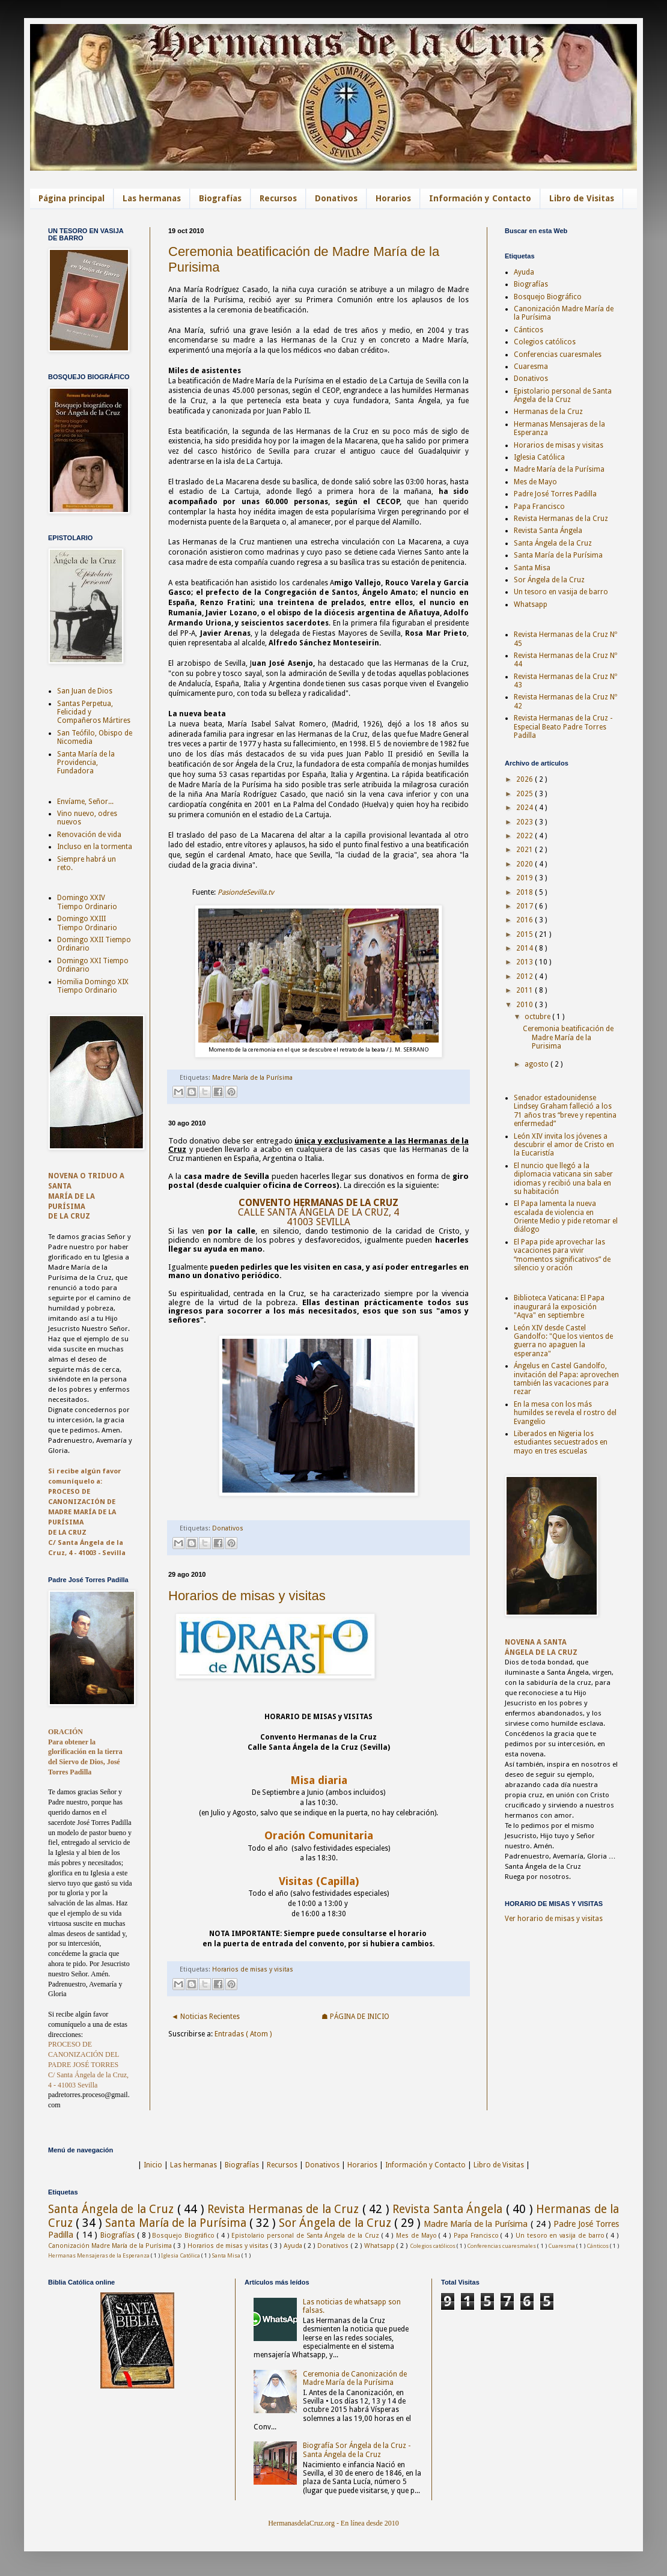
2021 (525, 849)
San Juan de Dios (84, 691)
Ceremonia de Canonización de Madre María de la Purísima (355, 2378)
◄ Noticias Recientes (205, 2016)
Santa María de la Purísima (558, 555)
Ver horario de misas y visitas (554, 1918)
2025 (525, 794)
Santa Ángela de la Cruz (553, 543)
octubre (538, 1016)
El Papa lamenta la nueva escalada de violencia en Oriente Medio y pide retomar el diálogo (566, 1216)
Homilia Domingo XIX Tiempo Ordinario (93, 986)
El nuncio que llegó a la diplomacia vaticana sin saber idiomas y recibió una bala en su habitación (563, 1179)
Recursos (278, 198)
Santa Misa (532, 568)
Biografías (220, 198)
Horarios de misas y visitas (247, 1595)
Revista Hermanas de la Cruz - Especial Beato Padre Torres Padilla (563, 727)
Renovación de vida (89, 834)
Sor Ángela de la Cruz (549, 580)
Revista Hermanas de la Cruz (561, 518)
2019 (525, 878)
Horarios (393, 198)
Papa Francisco (539, 506)
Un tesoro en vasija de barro (561, 592)
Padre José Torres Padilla (555, 494)
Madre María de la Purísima (252, 1078)
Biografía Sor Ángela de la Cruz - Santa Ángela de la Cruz (356, 2449)
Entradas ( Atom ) (243, 2034)
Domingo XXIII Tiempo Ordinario (87, 923)
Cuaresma (531, 366)
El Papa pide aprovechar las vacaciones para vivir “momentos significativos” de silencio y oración (562, 1255)
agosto (537, 1064)
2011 (525, 990)
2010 (525, 1004)
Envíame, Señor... (85, 801)
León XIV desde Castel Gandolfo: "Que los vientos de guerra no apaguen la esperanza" (563, 1341)
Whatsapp (530, 604)
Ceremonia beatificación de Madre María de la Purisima (568, 1037)
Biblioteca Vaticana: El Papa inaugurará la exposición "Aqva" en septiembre (559, 1307)
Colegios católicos (545, 342)
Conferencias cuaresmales (558, 354)
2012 (525, 976)
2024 (525, 807)
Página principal (71, 198)
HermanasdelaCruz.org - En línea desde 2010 (333, 2523)
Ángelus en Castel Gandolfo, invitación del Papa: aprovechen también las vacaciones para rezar (566, 1379)
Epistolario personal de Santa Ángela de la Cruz (563, 395)
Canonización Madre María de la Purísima (111, 2246)
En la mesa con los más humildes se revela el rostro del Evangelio (565, 1413)
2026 (525, 779)
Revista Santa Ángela (548, 530)
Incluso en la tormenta (94, 846)
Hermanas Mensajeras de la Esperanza (99, 2255)
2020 (525, 864)
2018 (525, 892)
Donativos (336, 198)
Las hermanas (152, 198)
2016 (525, 920)
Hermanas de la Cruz (548, 411)
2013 (525, 962)
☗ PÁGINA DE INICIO (355, 2016)
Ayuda (524, 272)
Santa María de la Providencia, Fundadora (86, 763)
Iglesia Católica (539, 457)
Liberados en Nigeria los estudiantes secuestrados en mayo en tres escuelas (561, 1442)
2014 (525, 948)
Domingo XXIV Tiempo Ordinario (87, 902)
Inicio (153, 2165)
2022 (525, 836)
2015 (525, 934)
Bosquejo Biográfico (548, 297)
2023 (525, 822)
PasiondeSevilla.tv (246, 892)
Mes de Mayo (535, 482)
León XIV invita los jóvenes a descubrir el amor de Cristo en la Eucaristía (564, 1145)
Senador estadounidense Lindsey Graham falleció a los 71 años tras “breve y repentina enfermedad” (565, 1111)
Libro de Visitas (581, 198)
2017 (525, 906)
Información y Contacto (480, 198)
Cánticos (528, 330)
